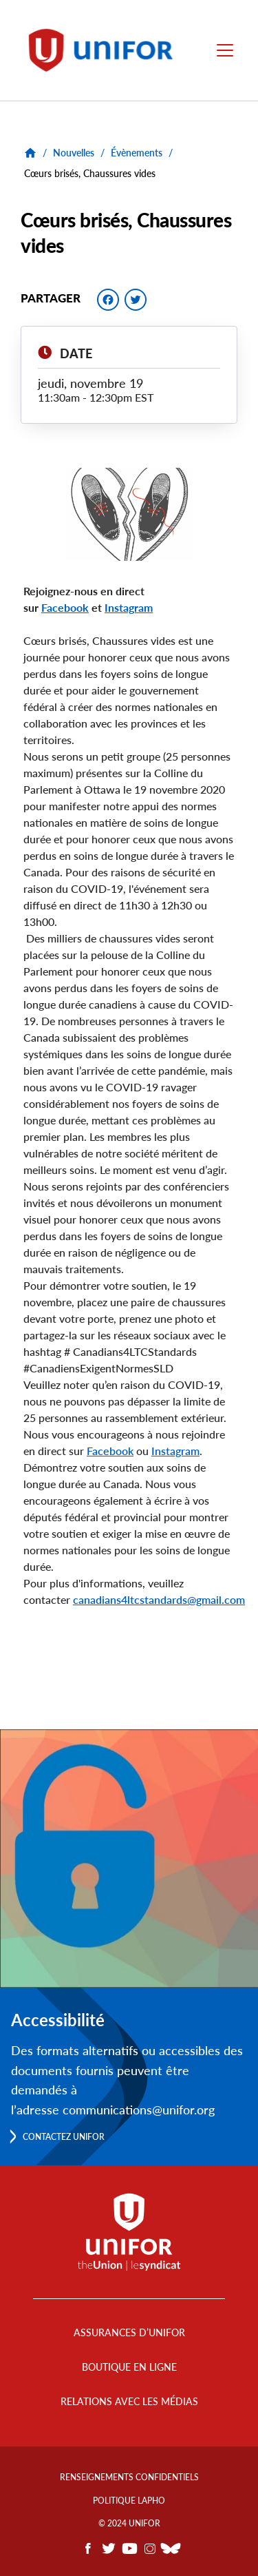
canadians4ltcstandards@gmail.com (159, 1599)
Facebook (110, 1450)
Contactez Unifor (64, 2137)
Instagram (175, 1450)
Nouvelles (73, 152)
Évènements (136, 152)
